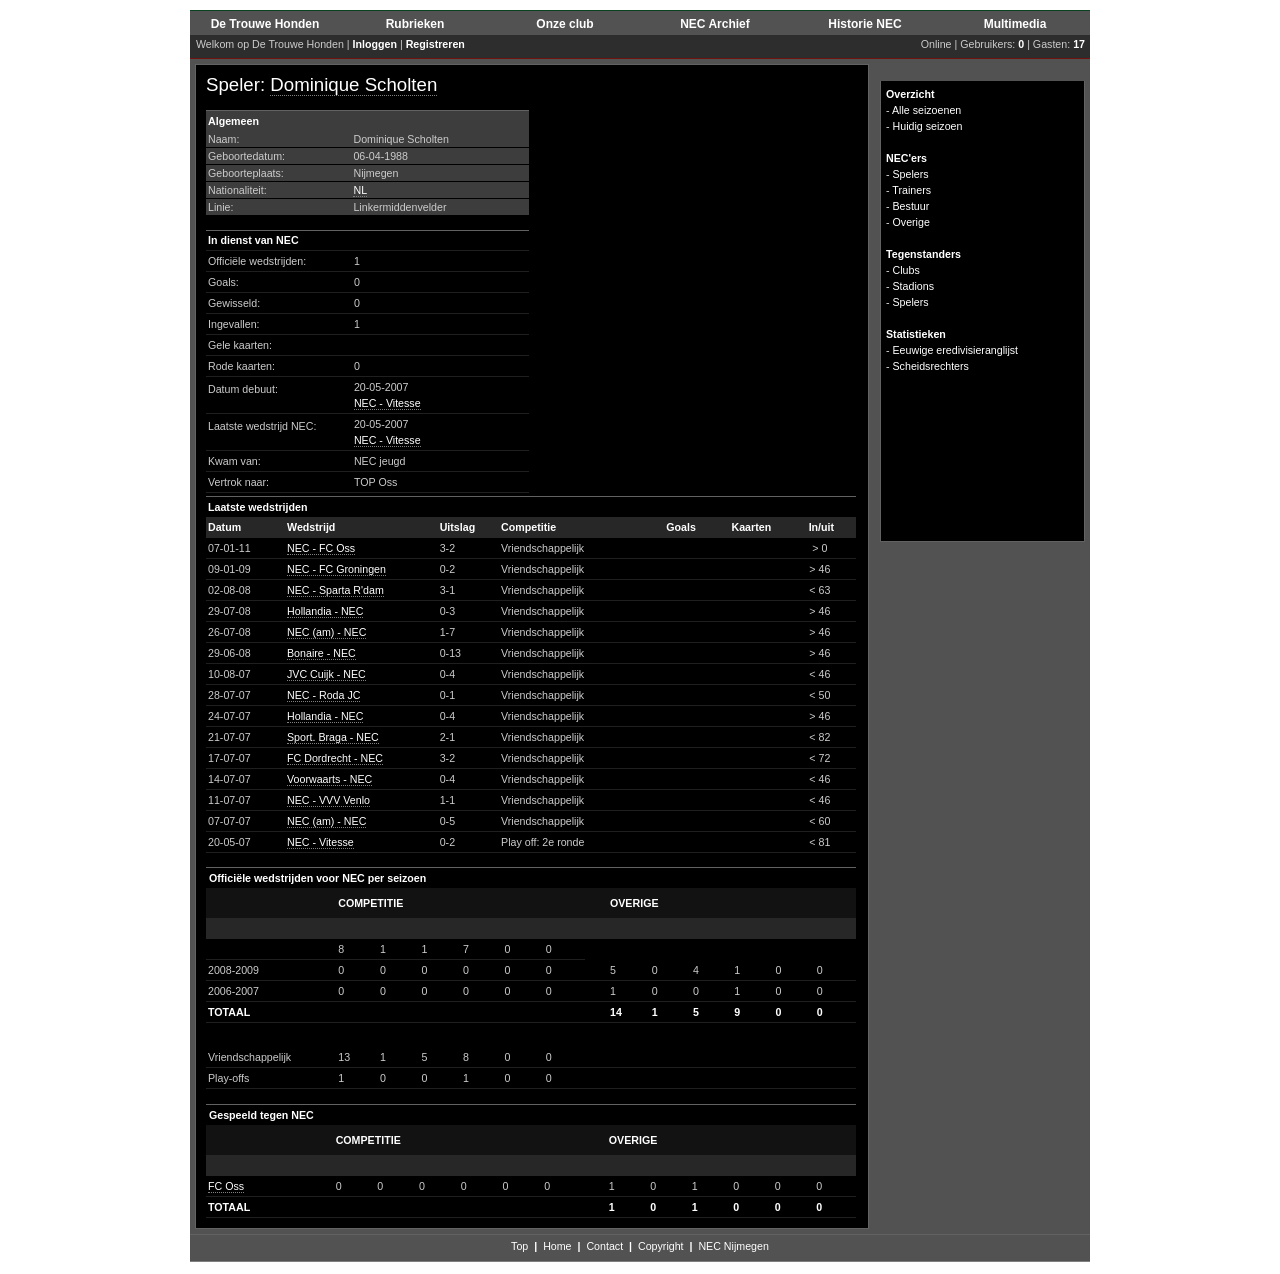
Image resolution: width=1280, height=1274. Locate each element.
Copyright (661, 1246)
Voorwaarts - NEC (329, 779)
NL (360, 190)
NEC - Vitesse (387, 403)
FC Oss (226, 1186)
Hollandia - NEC (325, 611)
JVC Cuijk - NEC (326, 674)
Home (557, 1246)
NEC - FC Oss (321, 548)
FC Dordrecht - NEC (335, 758)
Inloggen (375, 44)
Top (519, 1246)
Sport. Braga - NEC (333, 737)
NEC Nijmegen (733, 1246)
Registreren (435, 44)
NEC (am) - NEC (326, 632)
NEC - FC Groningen (336, 569)
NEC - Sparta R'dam (335, 590)
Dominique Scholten (353, 84)
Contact (604, 1246)
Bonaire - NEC (321, 653)
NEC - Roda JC (323, 695)
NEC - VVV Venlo (328, 800)
